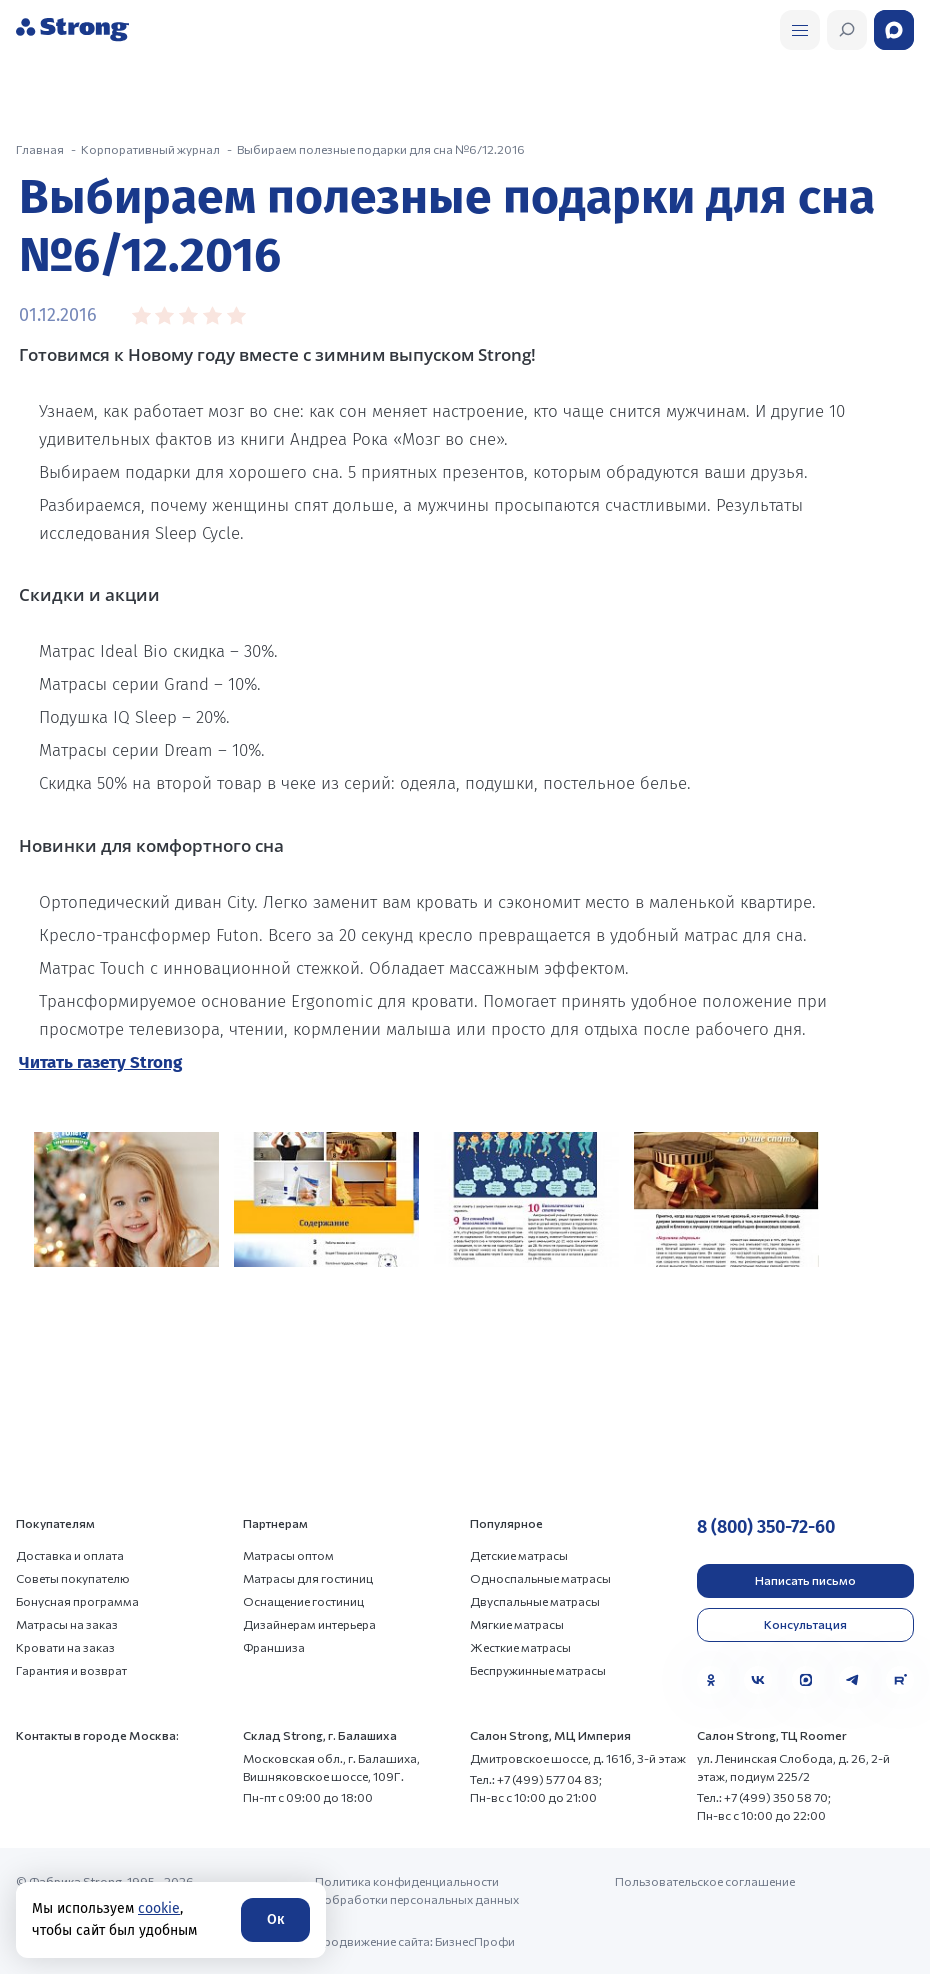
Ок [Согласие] (275, 1919)
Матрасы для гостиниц (308, 1578)
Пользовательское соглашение (705, 1881)
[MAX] (806, 1680)
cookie (159, 1908)
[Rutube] (900, 1680)
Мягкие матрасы (517, 1624)
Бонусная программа (77, 1601)
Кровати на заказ (65, 1647)
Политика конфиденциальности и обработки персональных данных (417, 1890)
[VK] (758, 1680)
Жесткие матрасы (520, 1647)
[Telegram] (853, 1680)
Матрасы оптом (288, 1555)
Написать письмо (805, 1580)
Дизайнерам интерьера (309, 1624)
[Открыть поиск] (800, 30)
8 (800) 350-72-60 (766, 1527)
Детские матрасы (519, 1555)
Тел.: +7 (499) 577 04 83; (536, 1779)
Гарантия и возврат (71, 1670)
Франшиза (274, 1647)
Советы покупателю (73, 1578)
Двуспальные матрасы (535, 1601)
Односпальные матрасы (540, 1578)
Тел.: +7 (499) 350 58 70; (764, 1797)
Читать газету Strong (100, 1062)
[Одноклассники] (711, 1680)
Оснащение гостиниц (303, 1601)
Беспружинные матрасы (538, 1670)
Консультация (805, 1624)
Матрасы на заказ (67, 1624)
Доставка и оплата (70, 1555)
